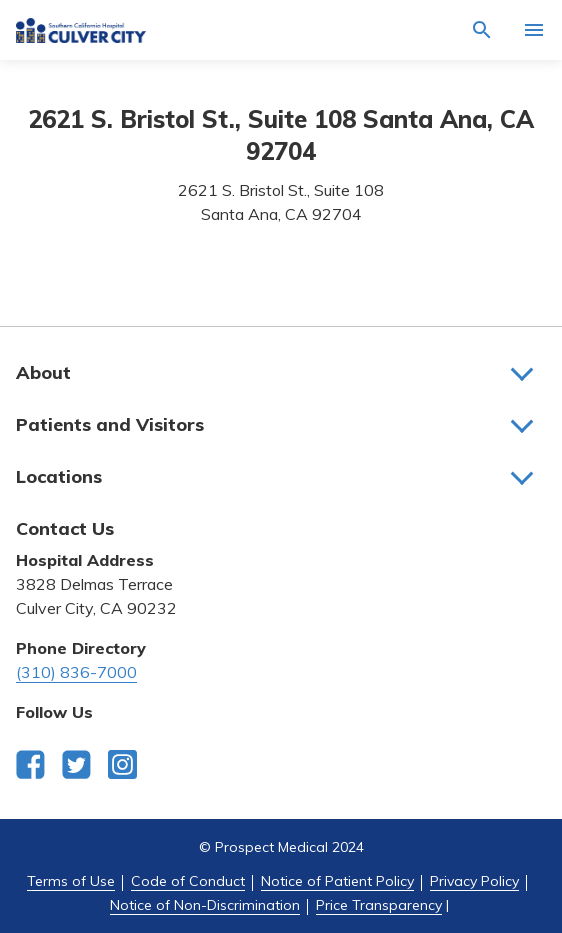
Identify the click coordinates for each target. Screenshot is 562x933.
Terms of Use (71, 881)
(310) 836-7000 (76, 672)
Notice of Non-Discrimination (205, 905)
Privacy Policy (474, 881)
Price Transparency (379, 905)
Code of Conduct (188, 881)
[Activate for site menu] (534, 30)
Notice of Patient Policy (337, 881)
